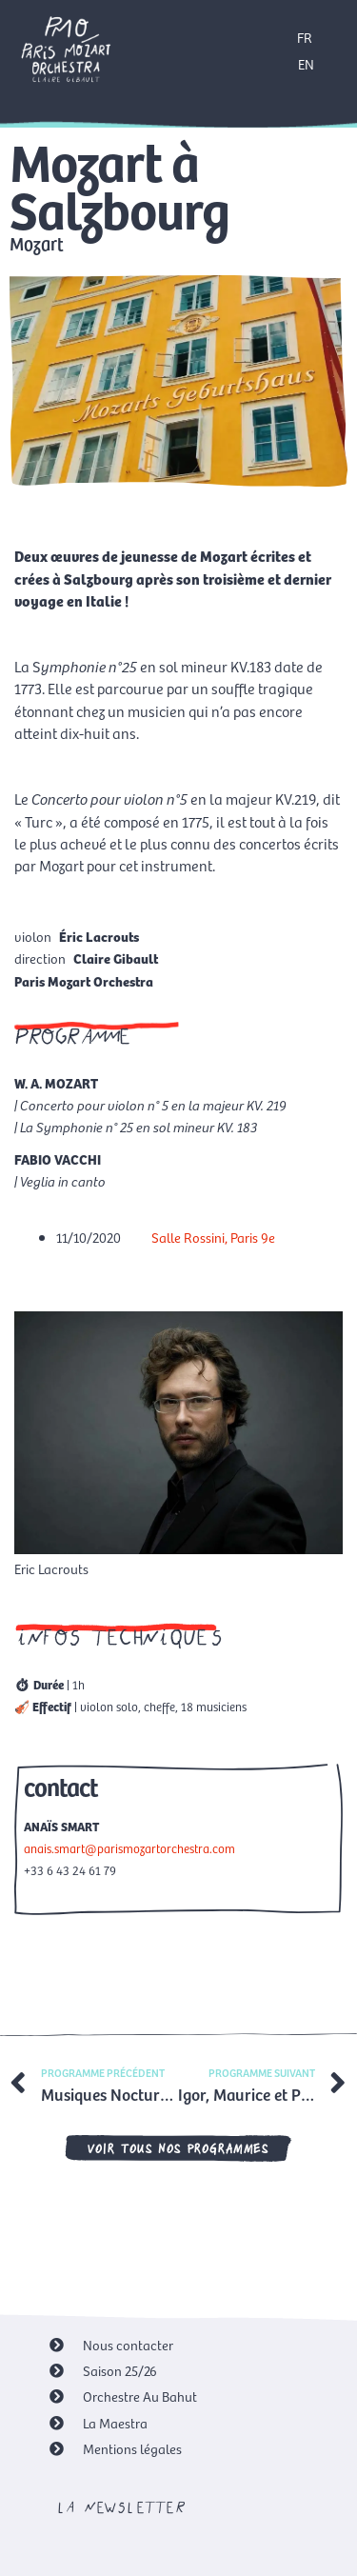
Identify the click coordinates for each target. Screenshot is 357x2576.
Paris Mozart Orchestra (83, 980)
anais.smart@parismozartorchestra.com (129, 1848)
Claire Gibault (115, 958)
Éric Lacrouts (99, 936)
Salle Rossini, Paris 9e (213, 1237)
